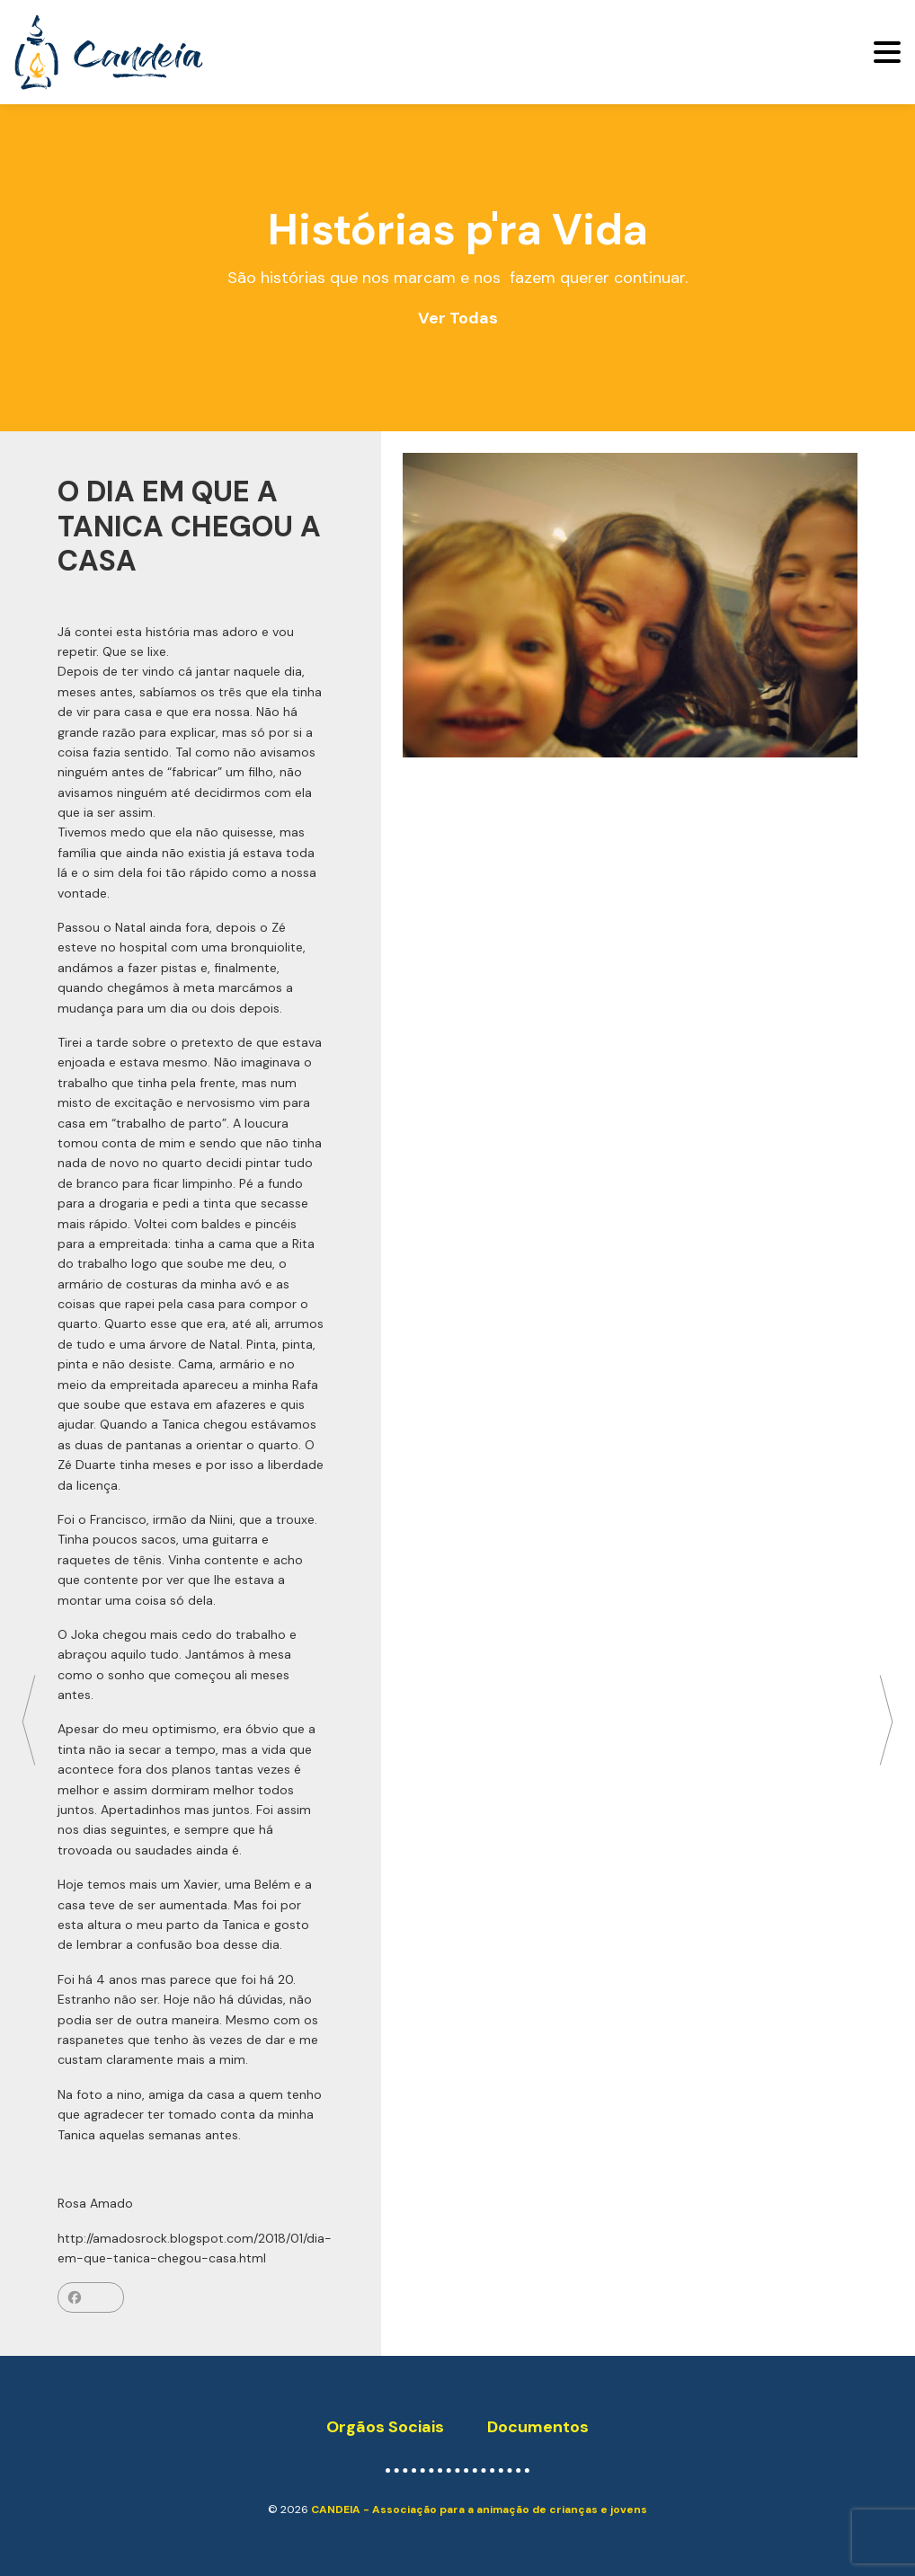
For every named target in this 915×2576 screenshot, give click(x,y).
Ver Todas (458, 318)
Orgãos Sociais (385, 2427)
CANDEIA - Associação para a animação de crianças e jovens (479, 2509)
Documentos (538, 2427)
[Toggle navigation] (887, 52)
